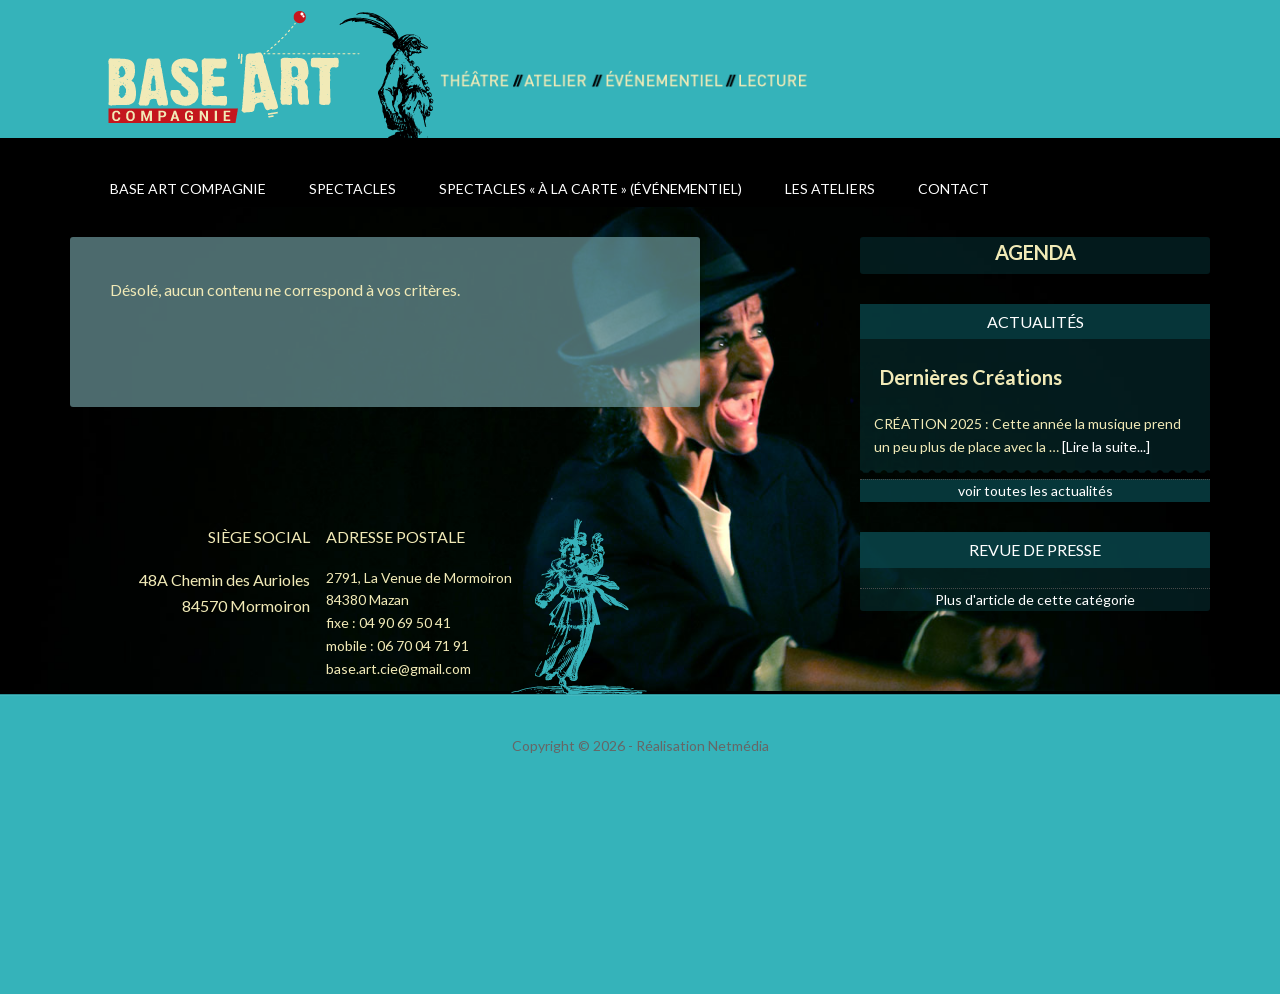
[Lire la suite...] (1106, 446)
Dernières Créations (971, 377)
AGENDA (1035, 252)
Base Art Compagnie (272, 73)
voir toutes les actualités (1035, 490)
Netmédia (738, 745)
